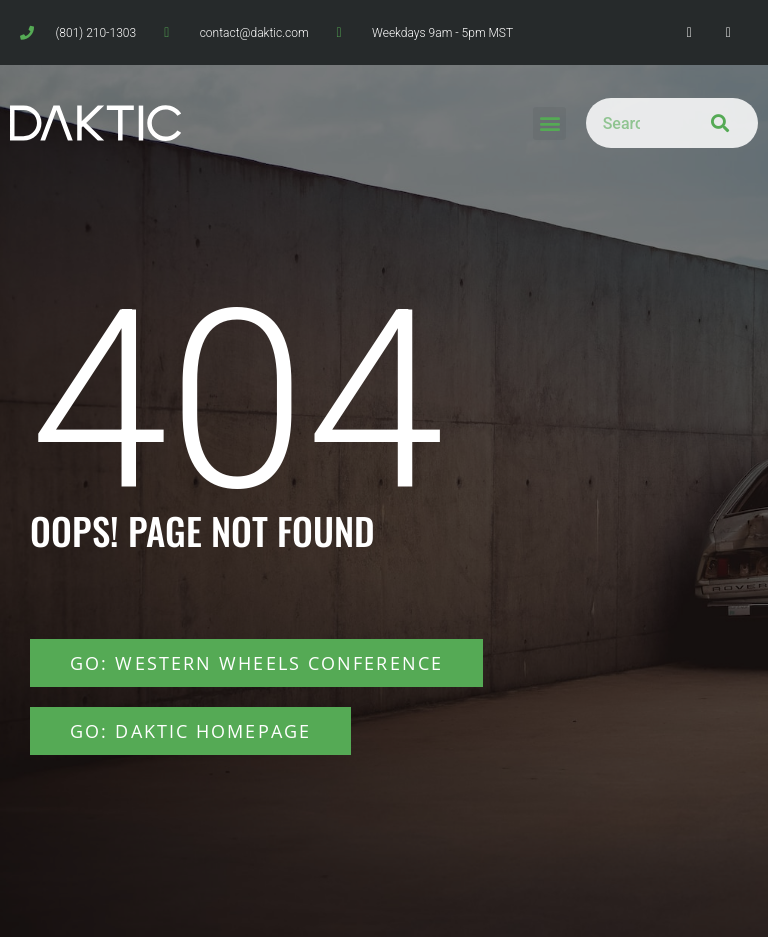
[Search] (714, 123)
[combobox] (628, 123)
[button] (549, 123)
